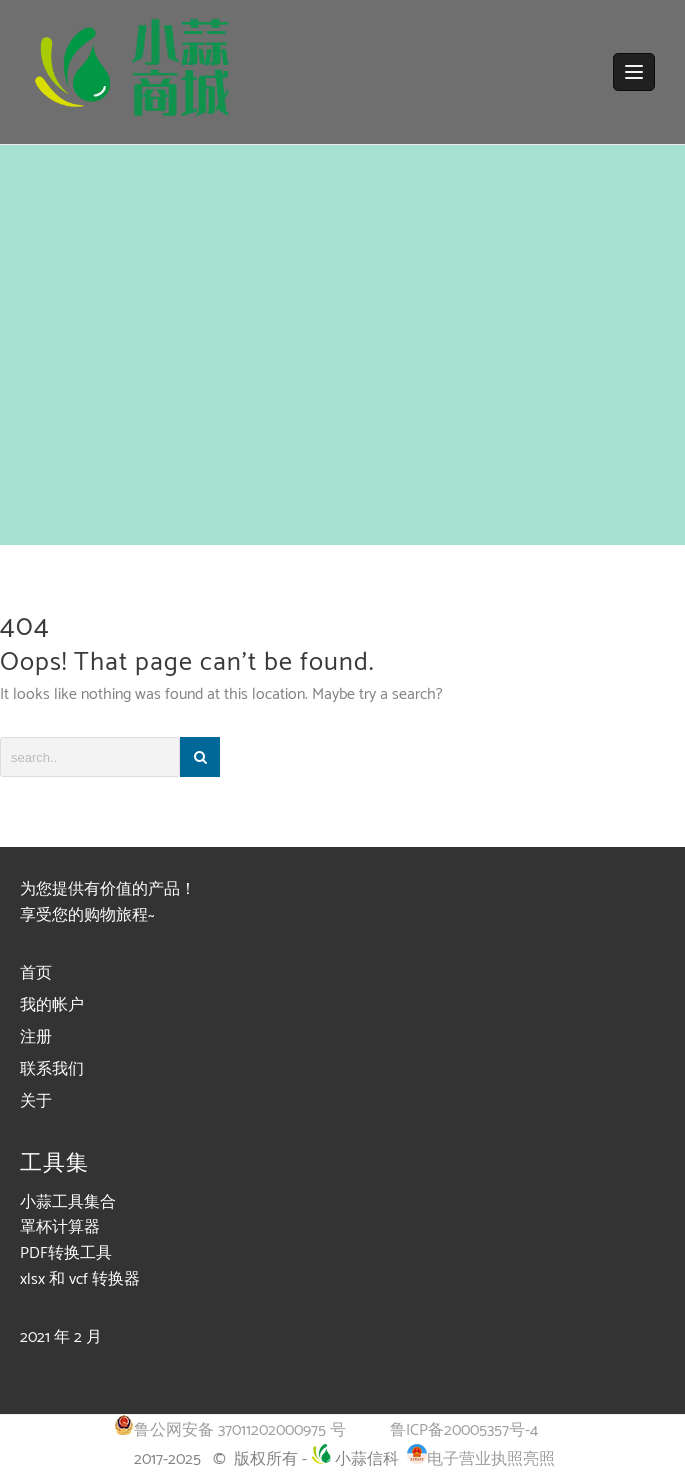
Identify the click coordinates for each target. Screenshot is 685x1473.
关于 (36, 1101)
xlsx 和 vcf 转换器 (80, 1279)
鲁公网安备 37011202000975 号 (230, 1430)
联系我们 (52, 1069)
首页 (36, 973)
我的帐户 (52, 1005)
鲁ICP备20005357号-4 (464, 1430)
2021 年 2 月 (61, 1337)
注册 (36, 1037)
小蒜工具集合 (68, 1202)
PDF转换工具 (66, 1253)
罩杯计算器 (60, 1227)
